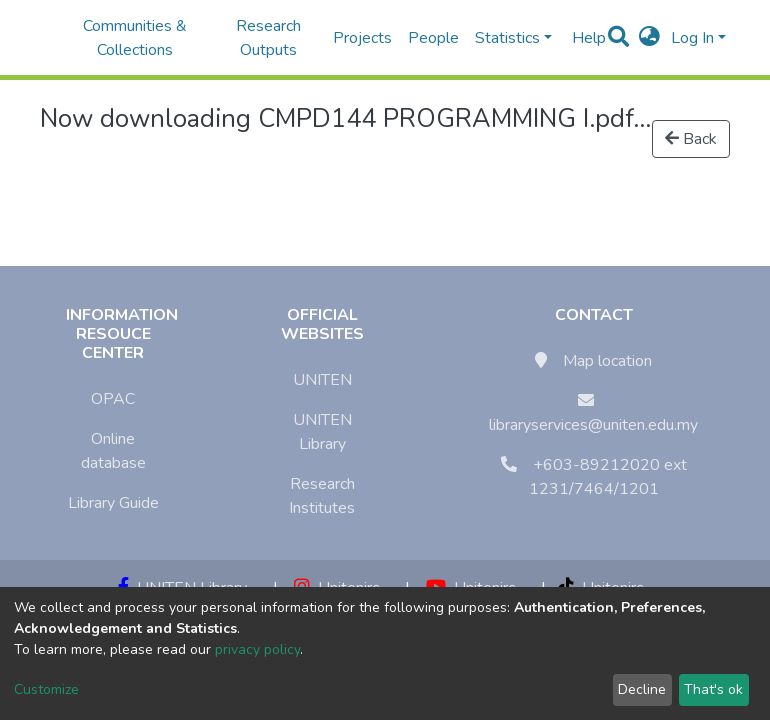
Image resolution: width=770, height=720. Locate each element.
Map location (607, 361)
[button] (649, 38)
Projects (362, 38)
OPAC (113, 399)
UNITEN (322, 380)
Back (691, 139)
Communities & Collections (135, 38)
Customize (46, 689)
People (433, 38)
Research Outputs (268, 38)
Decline (642, 689)
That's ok (713, 689)
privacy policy (257, 649)
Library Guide (113, 503)
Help (583, 38)
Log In (692, 38)
